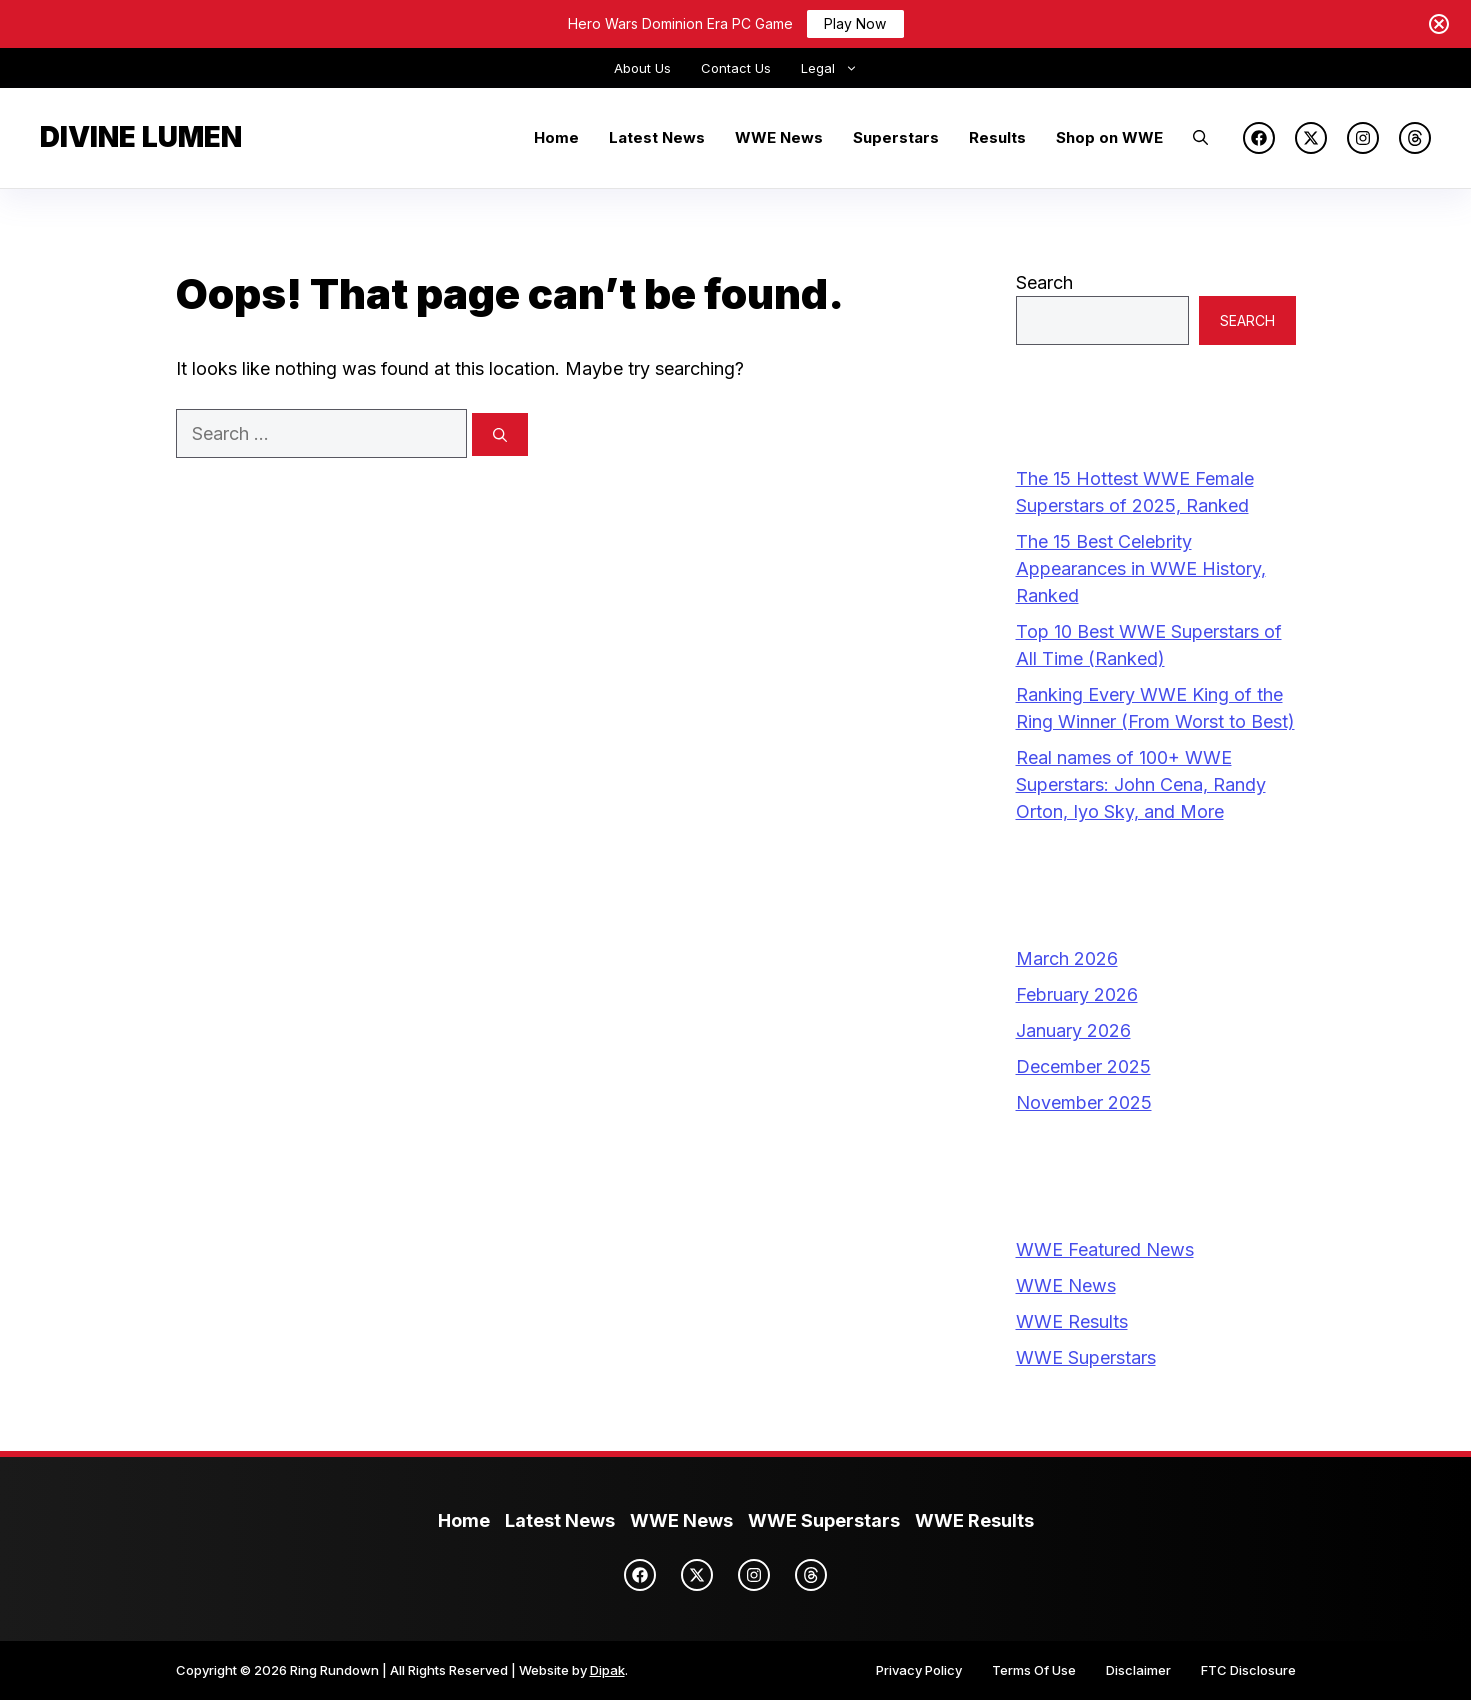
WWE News (779, 137)
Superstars (896, 137)
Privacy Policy (919, 1670)
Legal (837, 68)
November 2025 (1084, 1102)
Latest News (657, 137)
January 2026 (1073, 1030)
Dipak (607, 1670)
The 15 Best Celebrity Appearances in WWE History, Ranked (1141, 568)
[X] (1311, 138)
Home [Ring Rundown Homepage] (464, 1520)
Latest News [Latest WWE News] (560, 1520)
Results (997, 137)
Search (1044, 282)
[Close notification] (1439, 24)
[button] (1200, 138)
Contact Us (736, 68)
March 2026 (1067, 958)
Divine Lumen (141, 137)
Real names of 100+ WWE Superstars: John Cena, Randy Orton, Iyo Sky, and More (1141, 784)
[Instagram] (1363, 138)
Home (556, 137)
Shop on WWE (1109, 137)
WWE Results (1072, 1321)
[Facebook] (1259, 138)
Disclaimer (1138, 1670)
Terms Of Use (1034, 1670)
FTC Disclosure (1248, 1670)
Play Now (855, 23)
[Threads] (1415, 138)
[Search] (500, 434)
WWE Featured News (1105, 1249)
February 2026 (1077, 994)
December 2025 (1083, 1066)
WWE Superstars (1086, 1357)
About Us (642, 68)
